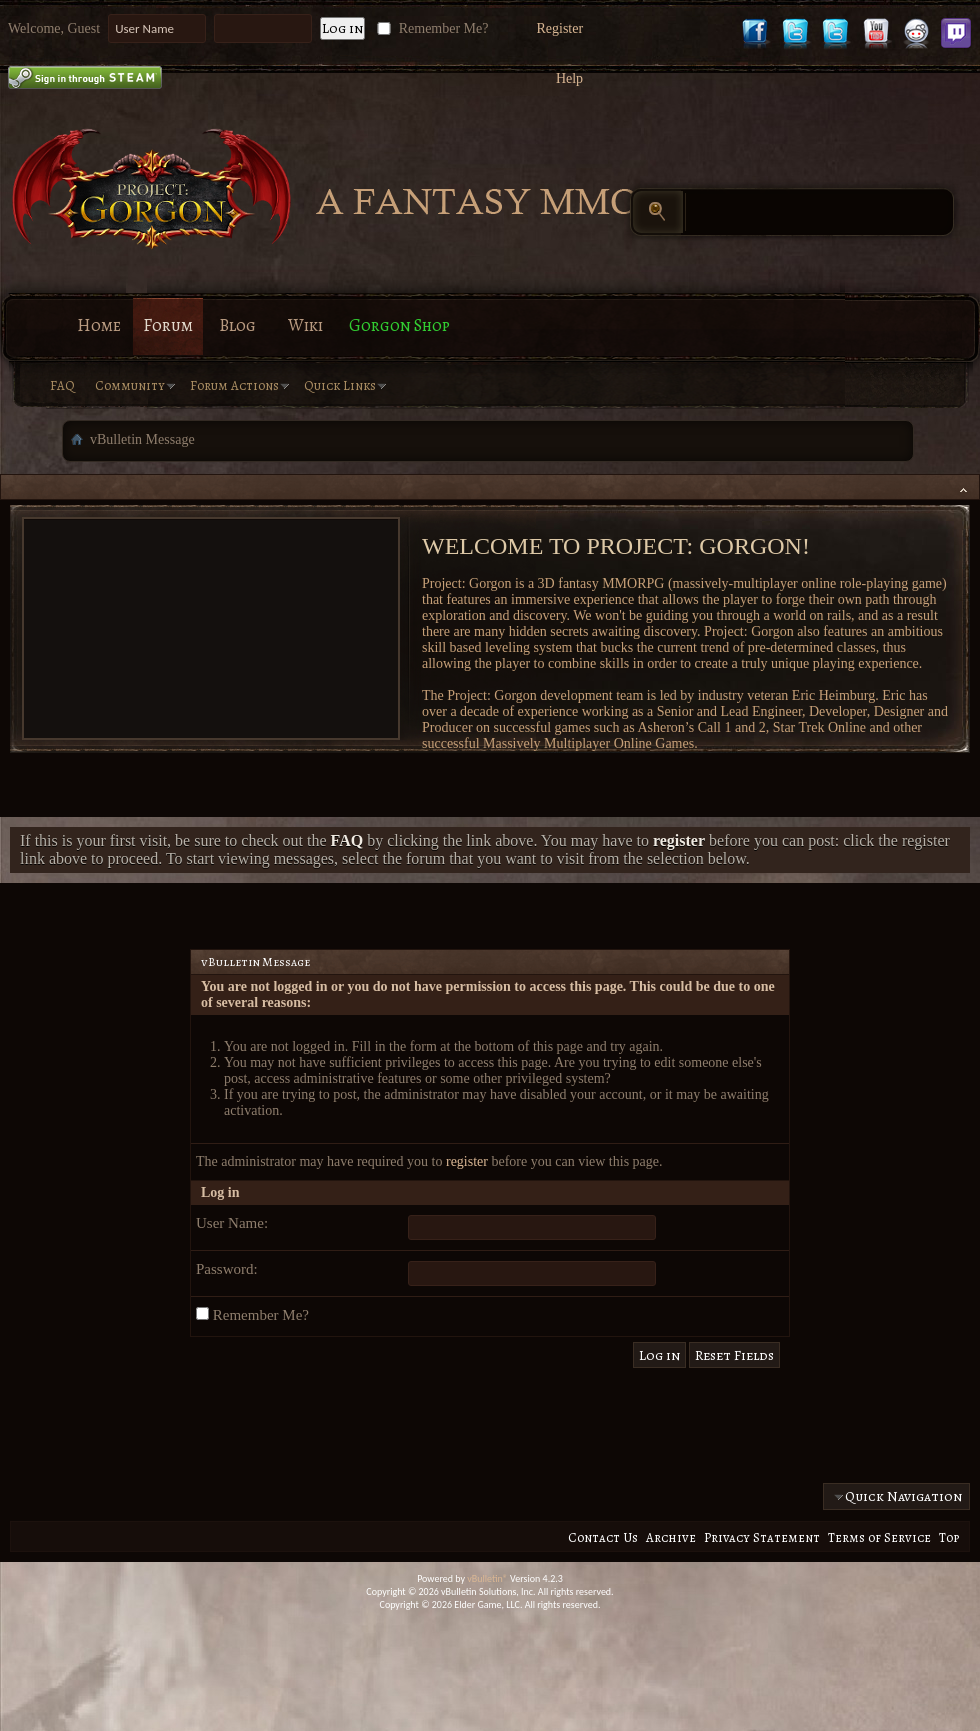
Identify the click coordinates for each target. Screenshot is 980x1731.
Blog (237, 325)
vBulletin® (487, 1578)
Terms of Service (879, 1537)
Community (130, 385)
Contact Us (603, 1537)
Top (949, 1537)
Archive (671, 1537)
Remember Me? (430, 28)
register (467, 1161)
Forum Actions (234, 385)
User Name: (232, 1223)
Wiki (305, 325)
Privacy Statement (762, 1537)
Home (99, 325)
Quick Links (340, 385)
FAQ (62, 385)
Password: (227, 1269)
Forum (168, 325)
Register (559, 28)
